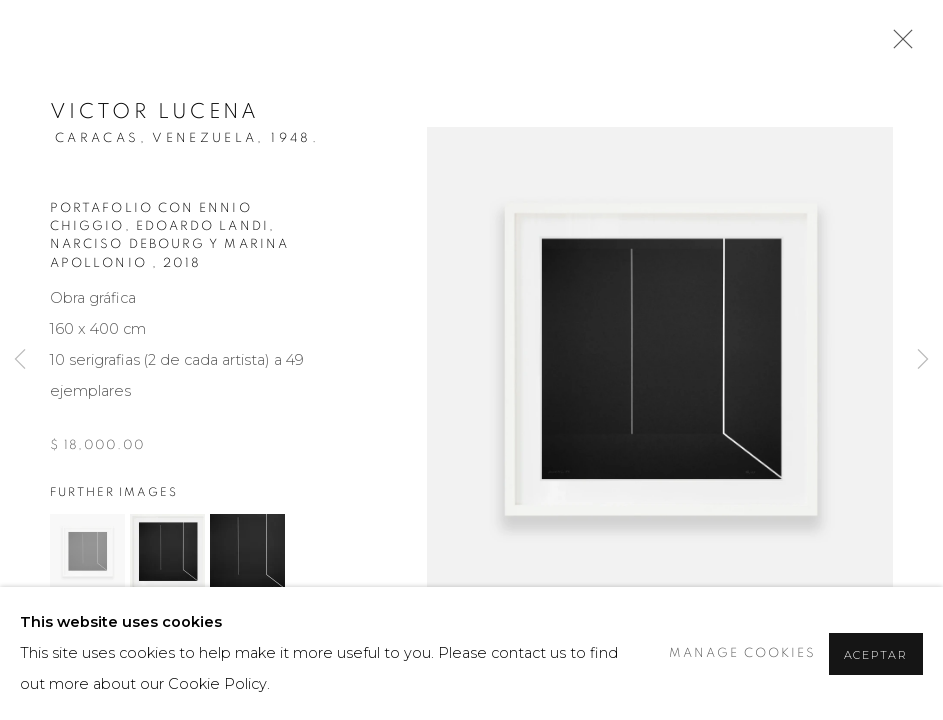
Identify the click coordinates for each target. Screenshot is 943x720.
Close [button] (898, 45)
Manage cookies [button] (742, 653)
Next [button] (923, 360)
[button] (87, 551)
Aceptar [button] (876, 655)
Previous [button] (20, 360)
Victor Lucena (155, 111)
